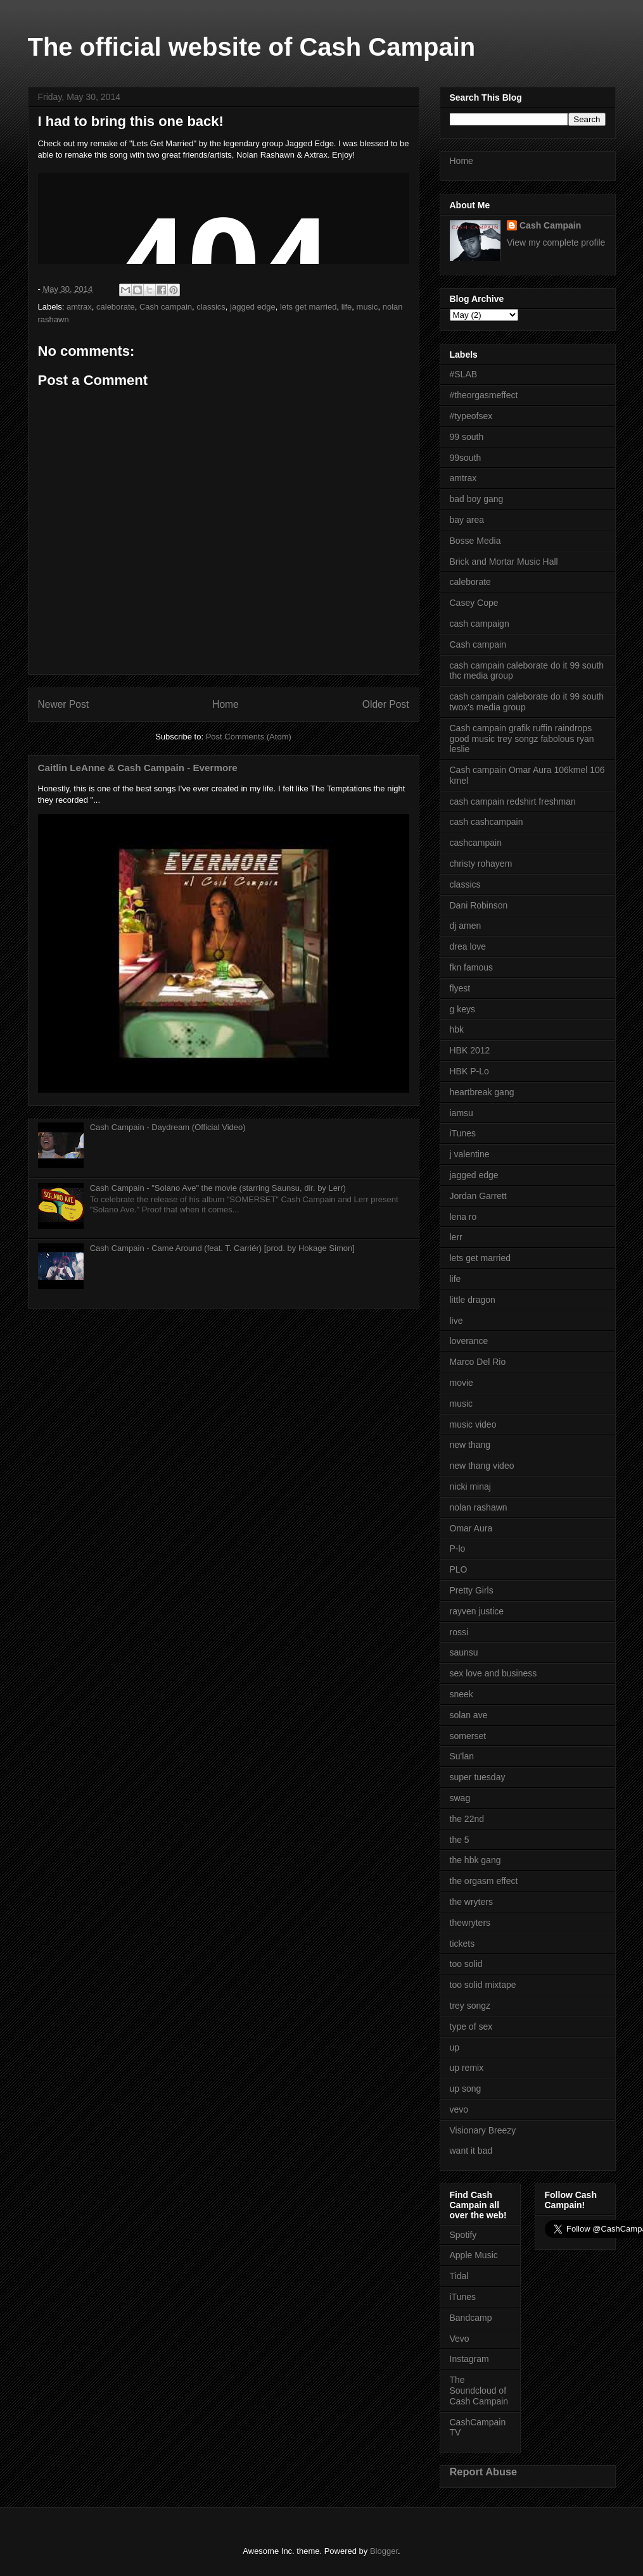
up (455, 2047)
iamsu (461, 1113)
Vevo (459, 2339)
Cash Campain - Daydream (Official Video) (168, 1127)
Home (225, 704)
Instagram (469, 2359)
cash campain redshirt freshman (513, 801)
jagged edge (253, 306)
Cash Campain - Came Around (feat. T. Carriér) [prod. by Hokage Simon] (222, 1248)
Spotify (463, 2235)
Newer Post (63, 704)
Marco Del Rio (478, 1362)
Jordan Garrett (478, 1196)
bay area (467, 520)
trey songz (470, 2006)
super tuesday (478, 1777)
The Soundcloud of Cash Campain (479, 2390)
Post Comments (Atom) (248, 736)
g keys (462, 1009)
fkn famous (471, 967)
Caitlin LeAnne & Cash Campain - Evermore (138, 767)
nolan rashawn (478, 1507)
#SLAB (464, 374)
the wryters (471, 1902)
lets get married (308, 306)
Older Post (385, 704)
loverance (469, 1341)
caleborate (115, 306)
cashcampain (476, 843)
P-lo (458, 1548)
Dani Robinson (479, 905)
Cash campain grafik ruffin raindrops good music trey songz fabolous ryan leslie (522, 739)
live (456, 1321)
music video (473, 1424)
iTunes (463, 1133)
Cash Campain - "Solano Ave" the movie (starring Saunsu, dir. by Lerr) (218, 1188)
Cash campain (165, 306)
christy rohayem (481, 863)
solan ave (469, 1715)
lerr (456, 1237)
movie (461, 1383)
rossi (459, 1632)
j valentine (470, 1154)
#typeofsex (471, 416)
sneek (461, 1694)
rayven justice (477, 1611)
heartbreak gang (482, 1092)
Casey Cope (474, 603)
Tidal (459, 2276)
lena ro (463, 1217)
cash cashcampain (486, 822)
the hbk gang (475, 1860)
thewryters (470, 1923)
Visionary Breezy (483, 2130)
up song (465, 2088)
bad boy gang (477, 499)
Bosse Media (475, 541)
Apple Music (474, 2255)
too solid (466, 1964)
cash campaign (479, 624)
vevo (459, 2109)
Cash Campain (550, 225)
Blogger (384, 2551)
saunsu (464, 1652)
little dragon (472, 1300)
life (346, 306)
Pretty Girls (471, 1590)
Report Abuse (484, 2471)
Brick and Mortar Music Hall (504, 561)
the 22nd (467, 1819)
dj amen (465, 925)
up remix (467, 2068)
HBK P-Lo (469, 1071)
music (367, 306)
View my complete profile (556, 242)
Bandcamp (471, 2318)
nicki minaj (470, 1486)
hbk (457, 1029)
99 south (467, 437)
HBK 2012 (470, 1050)
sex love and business (493, 1673)
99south (465, 458)
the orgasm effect (484, 1881)
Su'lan (462, 1756)
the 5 (459, 1840)
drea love (468, 946)
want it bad (471, 2151)
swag (460, 1798)
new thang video (482, 1466)
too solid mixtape (483, 1985)
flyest (460, 988)
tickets (462, 1943)
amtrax (79, 306)
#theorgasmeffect (484, 395)
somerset (468, 1736)
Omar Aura (471, 1528)
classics (211, 306)
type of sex (471, 2026)
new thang (470, 1445)
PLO (459, 1569)
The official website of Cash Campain (252, 47)
